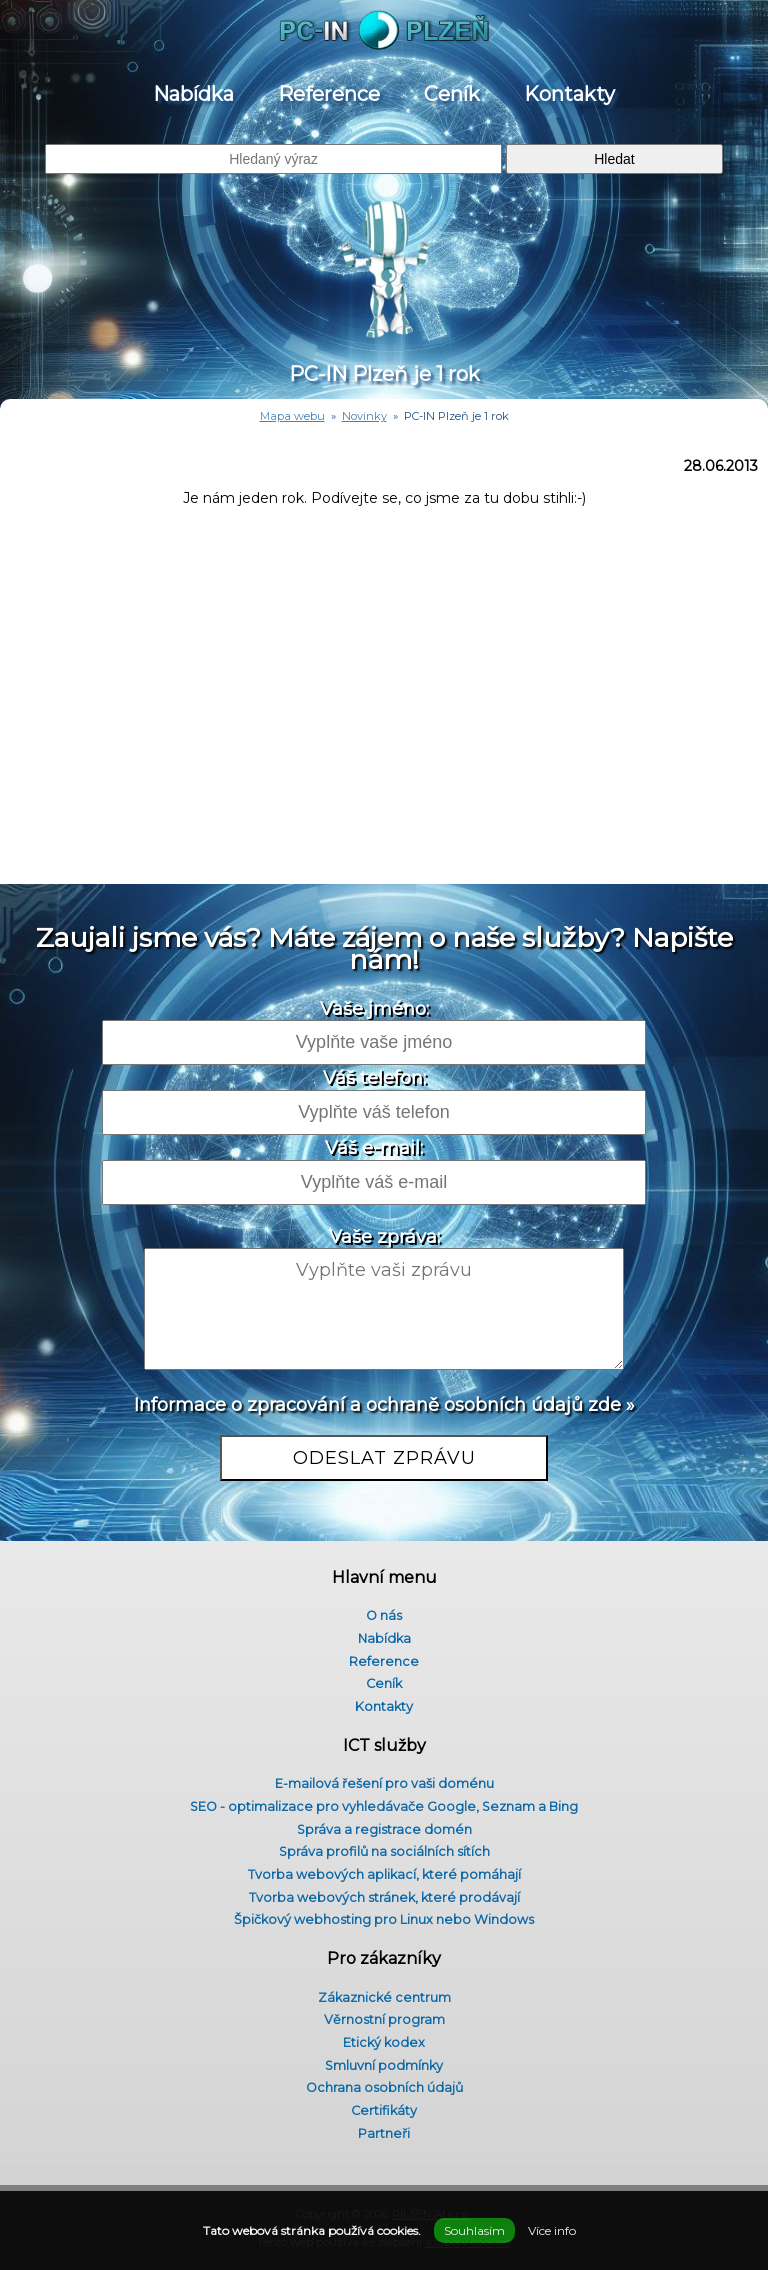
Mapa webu (292, 416)
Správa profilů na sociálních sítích (384, 1851)
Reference (329, 94)
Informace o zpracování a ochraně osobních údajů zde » (384, 1405)
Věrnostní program (384, 2019)
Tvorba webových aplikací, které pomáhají (384, 1874)
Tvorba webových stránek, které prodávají (384, 1897)
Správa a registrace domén (384, 1829)
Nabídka (193, 94)
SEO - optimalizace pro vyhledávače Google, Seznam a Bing (384, 1806)
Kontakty (569, 94)
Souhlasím (474, 2230)
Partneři (384, 2133)
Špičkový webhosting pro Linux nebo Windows (384, 1919)
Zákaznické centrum (384, 1997)
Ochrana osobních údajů (384, 2087)
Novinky (364, 416)
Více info (552, 2230)
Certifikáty (384, 2110)
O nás (384, 1615)
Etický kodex (384, 2042)
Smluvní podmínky (384, 2065)
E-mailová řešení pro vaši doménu (384, 1783)
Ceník (452, 94)
